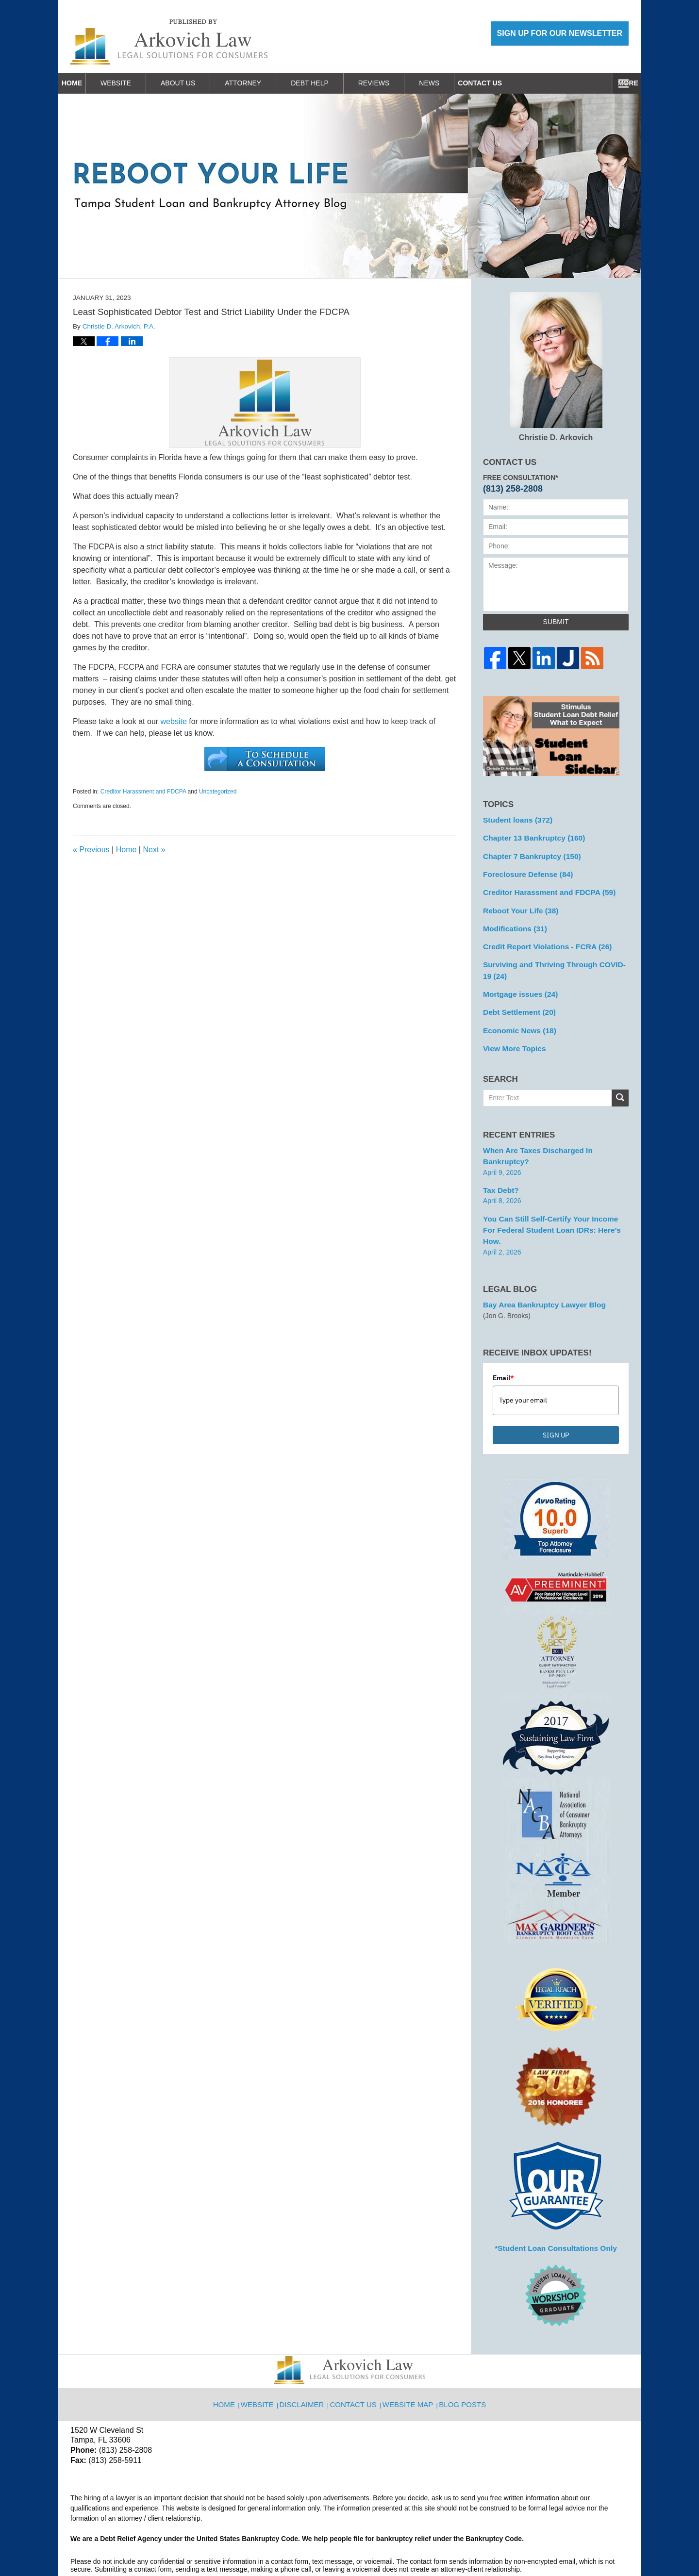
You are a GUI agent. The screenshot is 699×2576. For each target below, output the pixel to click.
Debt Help (332, 83)
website (174, 721)
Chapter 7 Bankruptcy (527, 853)
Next (154, 849)
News (451, 83)
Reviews (396, 83)
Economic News (516, 1016)
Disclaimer (307, 2353)
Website (138, 83)
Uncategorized (217, 791)
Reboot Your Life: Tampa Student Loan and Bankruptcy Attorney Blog (168, 42)
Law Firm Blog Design (582, 2544)
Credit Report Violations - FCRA (541, 938)
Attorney (265, 83)
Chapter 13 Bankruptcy (529, 836)
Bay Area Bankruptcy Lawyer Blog (538, 1261)
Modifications (512, 921)
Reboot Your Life (517, 904)
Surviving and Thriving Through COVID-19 (551, 960)
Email (503, 1334)
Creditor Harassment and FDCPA (143, 791)
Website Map (409, 2353)
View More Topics (511, 1033)
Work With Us (517, 83)
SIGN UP (556, 1391)
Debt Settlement (516, 999)
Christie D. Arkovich (556, 367)
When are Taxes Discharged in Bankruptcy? (554, 1134)
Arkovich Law (170, 2543)
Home (83, 83)
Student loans (514, 819)
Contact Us (594, 83)
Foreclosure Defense (523, 870)
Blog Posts (461, 2353)
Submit (556, 622)
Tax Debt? (499, 1161)
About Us (200, 83)
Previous (91, 849)
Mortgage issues (516, 982)
